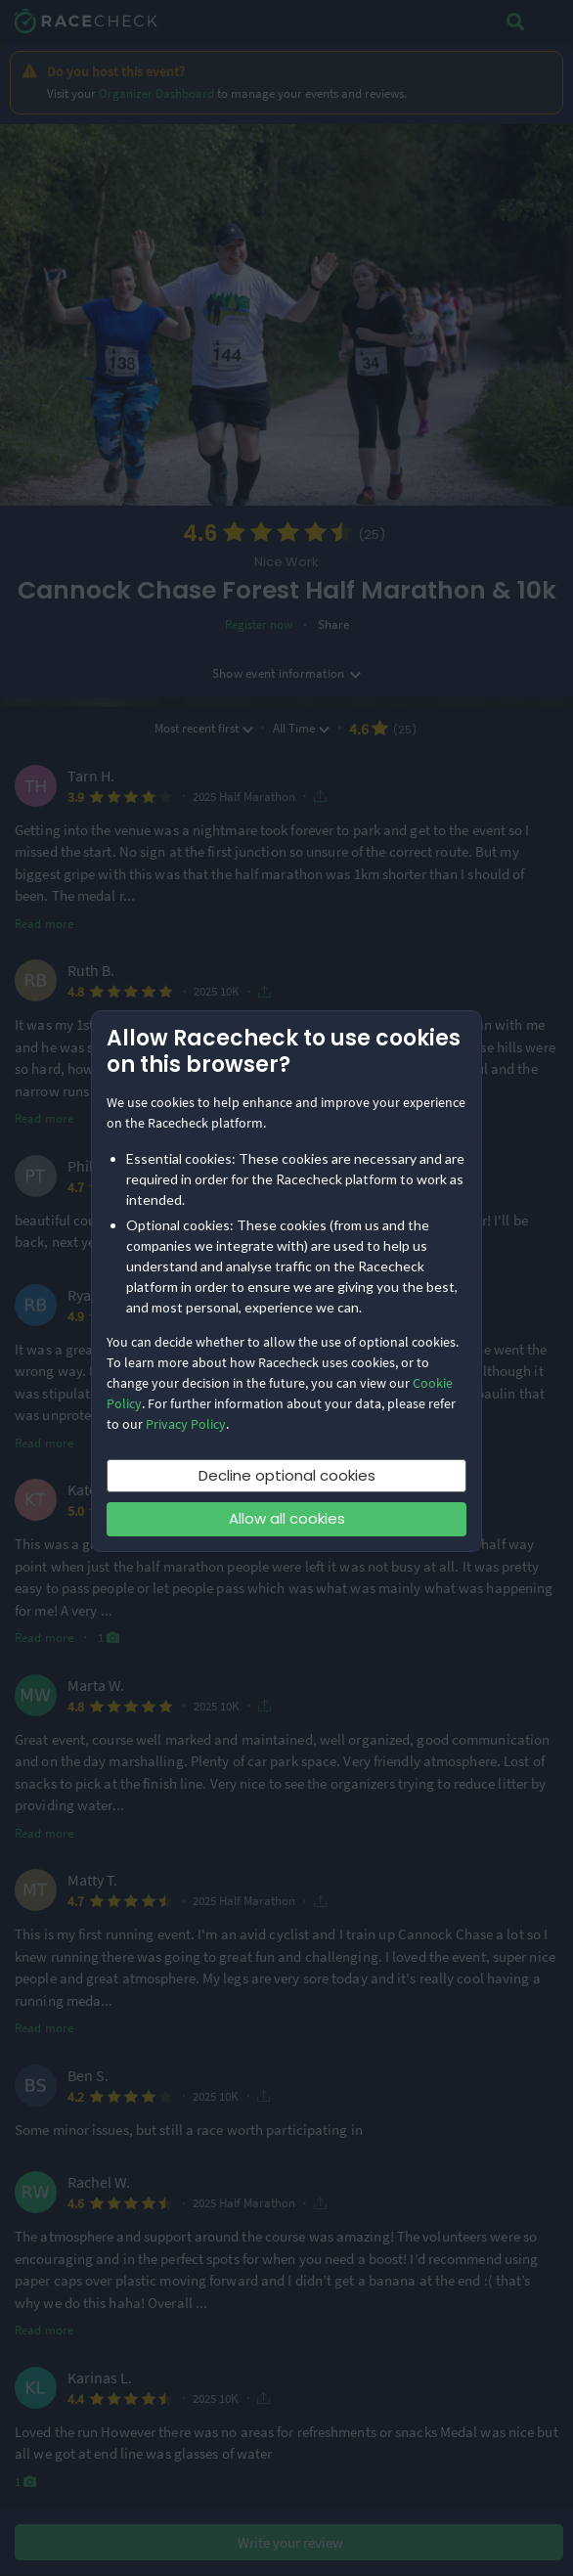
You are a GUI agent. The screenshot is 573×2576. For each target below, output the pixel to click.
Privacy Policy (186, 1424)
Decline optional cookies (286, 1475)
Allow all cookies (287, 1518)
